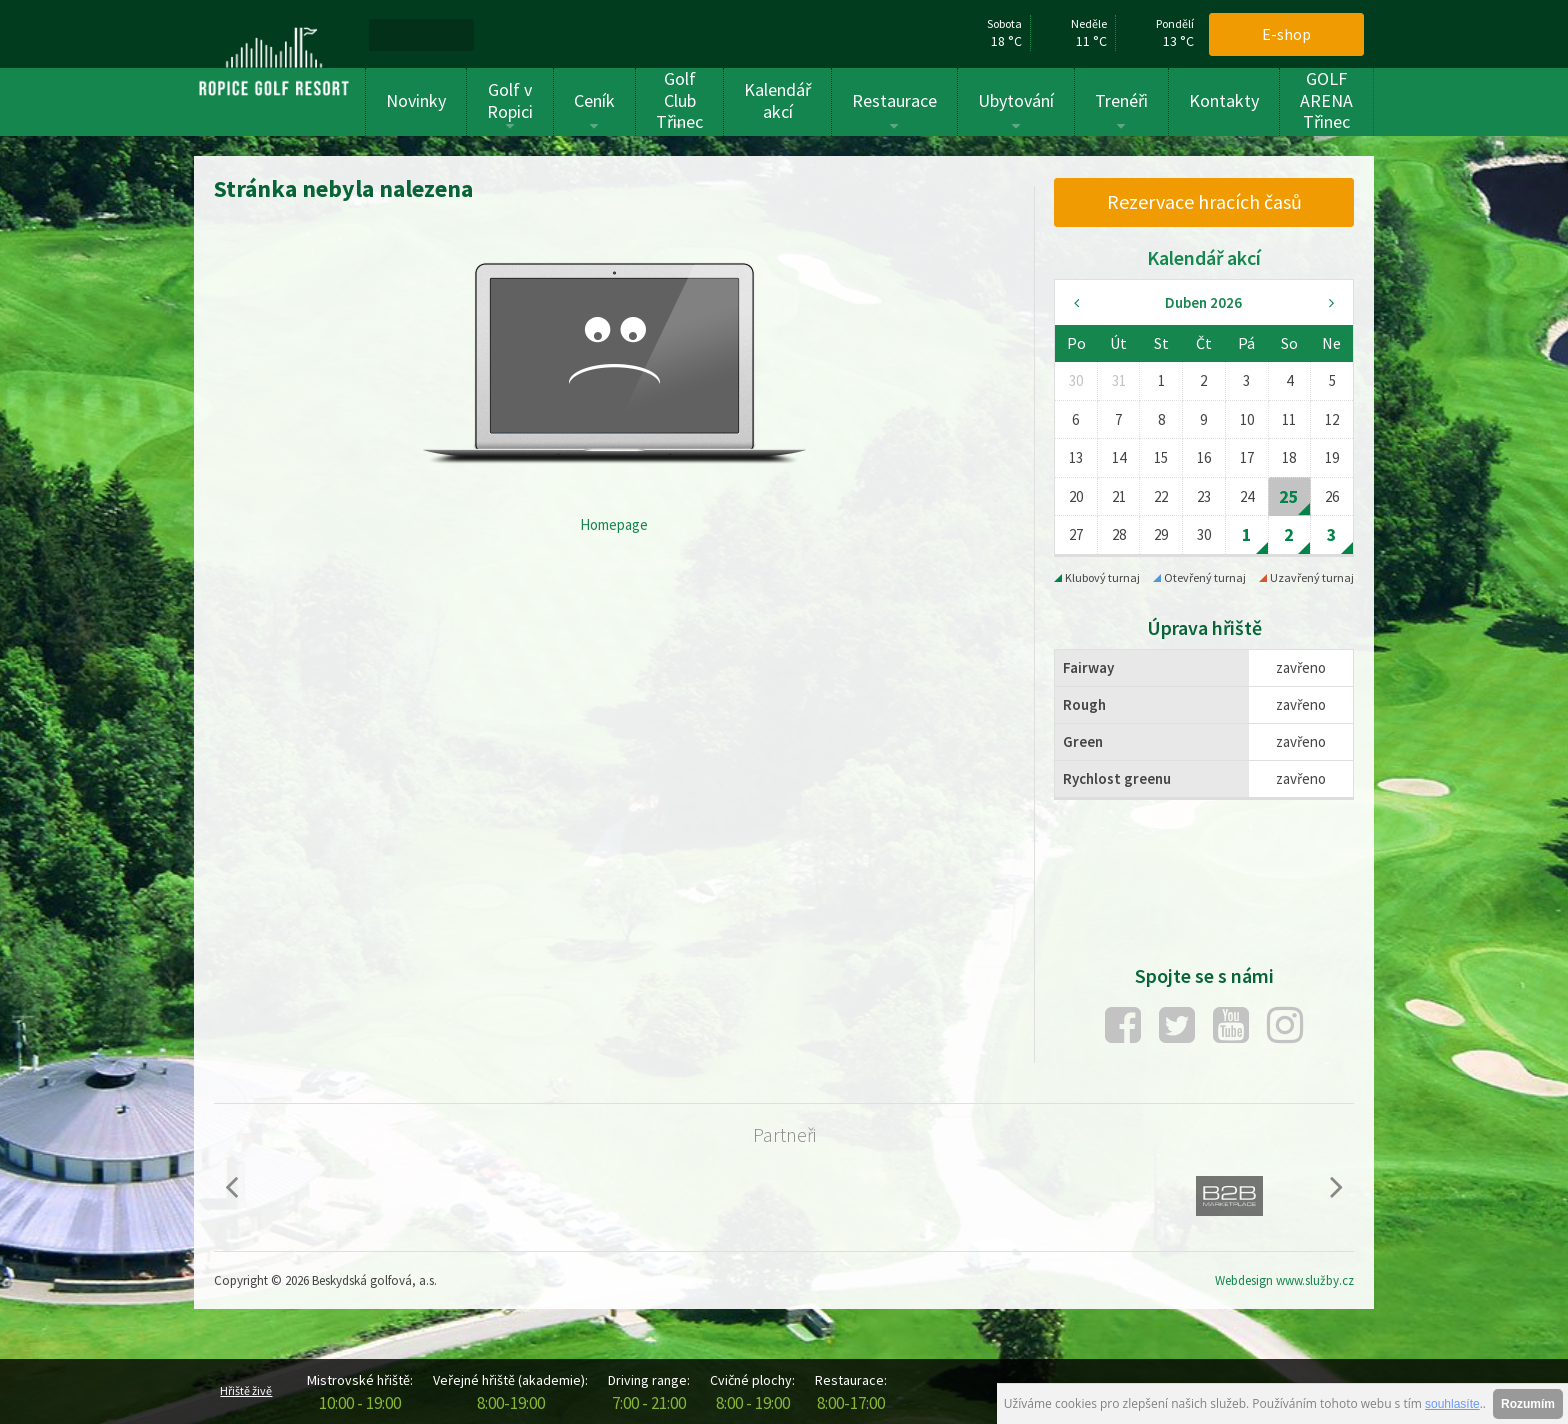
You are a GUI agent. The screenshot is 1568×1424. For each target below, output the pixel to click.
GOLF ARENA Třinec (1326, 100)
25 (1289, 496)
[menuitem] (393, 34)
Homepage (614, 524)
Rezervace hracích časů (1204, 201)
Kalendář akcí (777, 100)
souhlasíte (1452, 1404)
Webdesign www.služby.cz (1284, 1280)
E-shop (1286, 34)
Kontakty (1224, 100)
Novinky (416, 100)
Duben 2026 (1203, 302)
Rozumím (1528, 1404)
